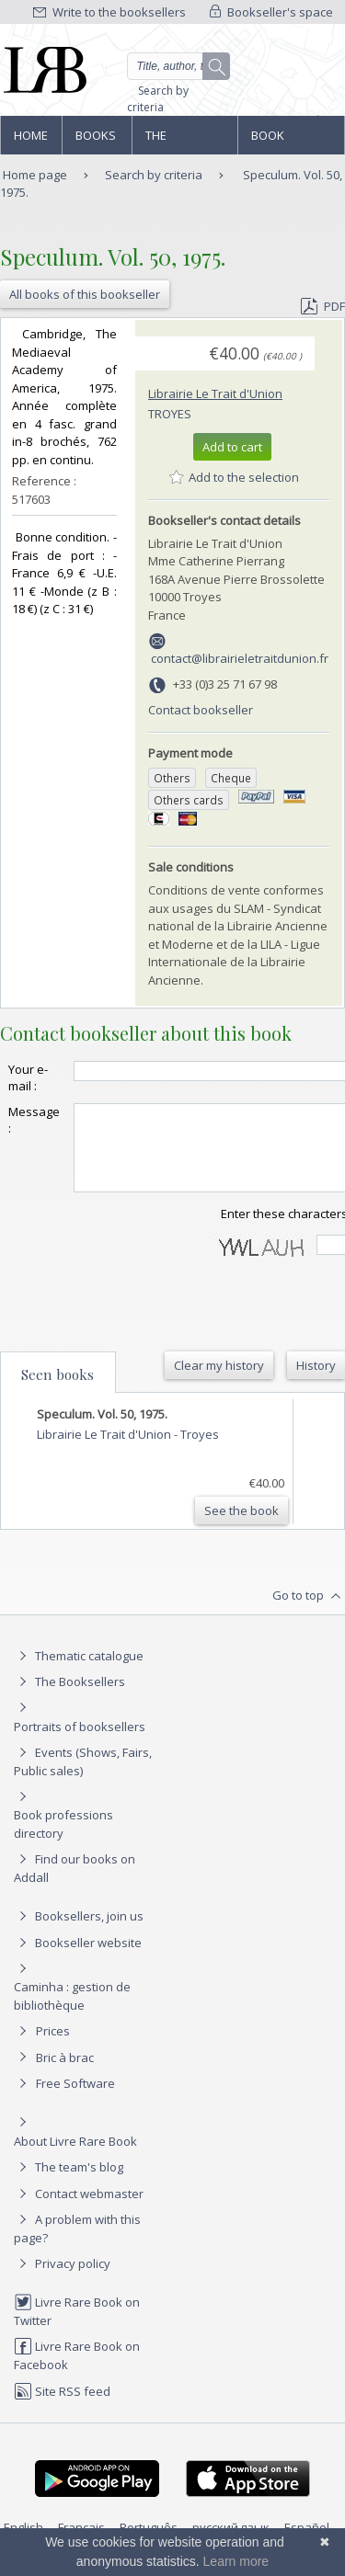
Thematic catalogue (79, 1672)
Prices (53, 2047)
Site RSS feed (62, 2408)
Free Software (75, 2100)
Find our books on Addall (74, 1884)
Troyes (169, 413)
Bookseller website (78, 1959)
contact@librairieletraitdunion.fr (239, 658)
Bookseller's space (271, 12)
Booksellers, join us (79, 1932)
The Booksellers (184, 140)
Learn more (236, 2561)
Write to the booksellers (109, 12)
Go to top (308, 1612)
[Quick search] (179, 66)
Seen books (57, 1391)
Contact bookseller (200, 709)
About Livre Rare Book (75, 2157)
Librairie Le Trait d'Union (215, 393)
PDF (323, 306)
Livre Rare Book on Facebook (77, 2371)
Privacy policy (62, 2280)
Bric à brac (65, 2074)
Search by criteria (158, 99)
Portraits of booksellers (79, 1743)
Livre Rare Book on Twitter (77, 2327)
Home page (31, 140)
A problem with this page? (77, 2245)
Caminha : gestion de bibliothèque (72, 2012)
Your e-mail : (28, 1077)
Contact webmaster (79, 2210)
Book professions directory (290, 140)
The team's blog (68, 2183)
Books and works (96, 140)
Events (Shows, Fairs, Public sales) (83, 1777)
